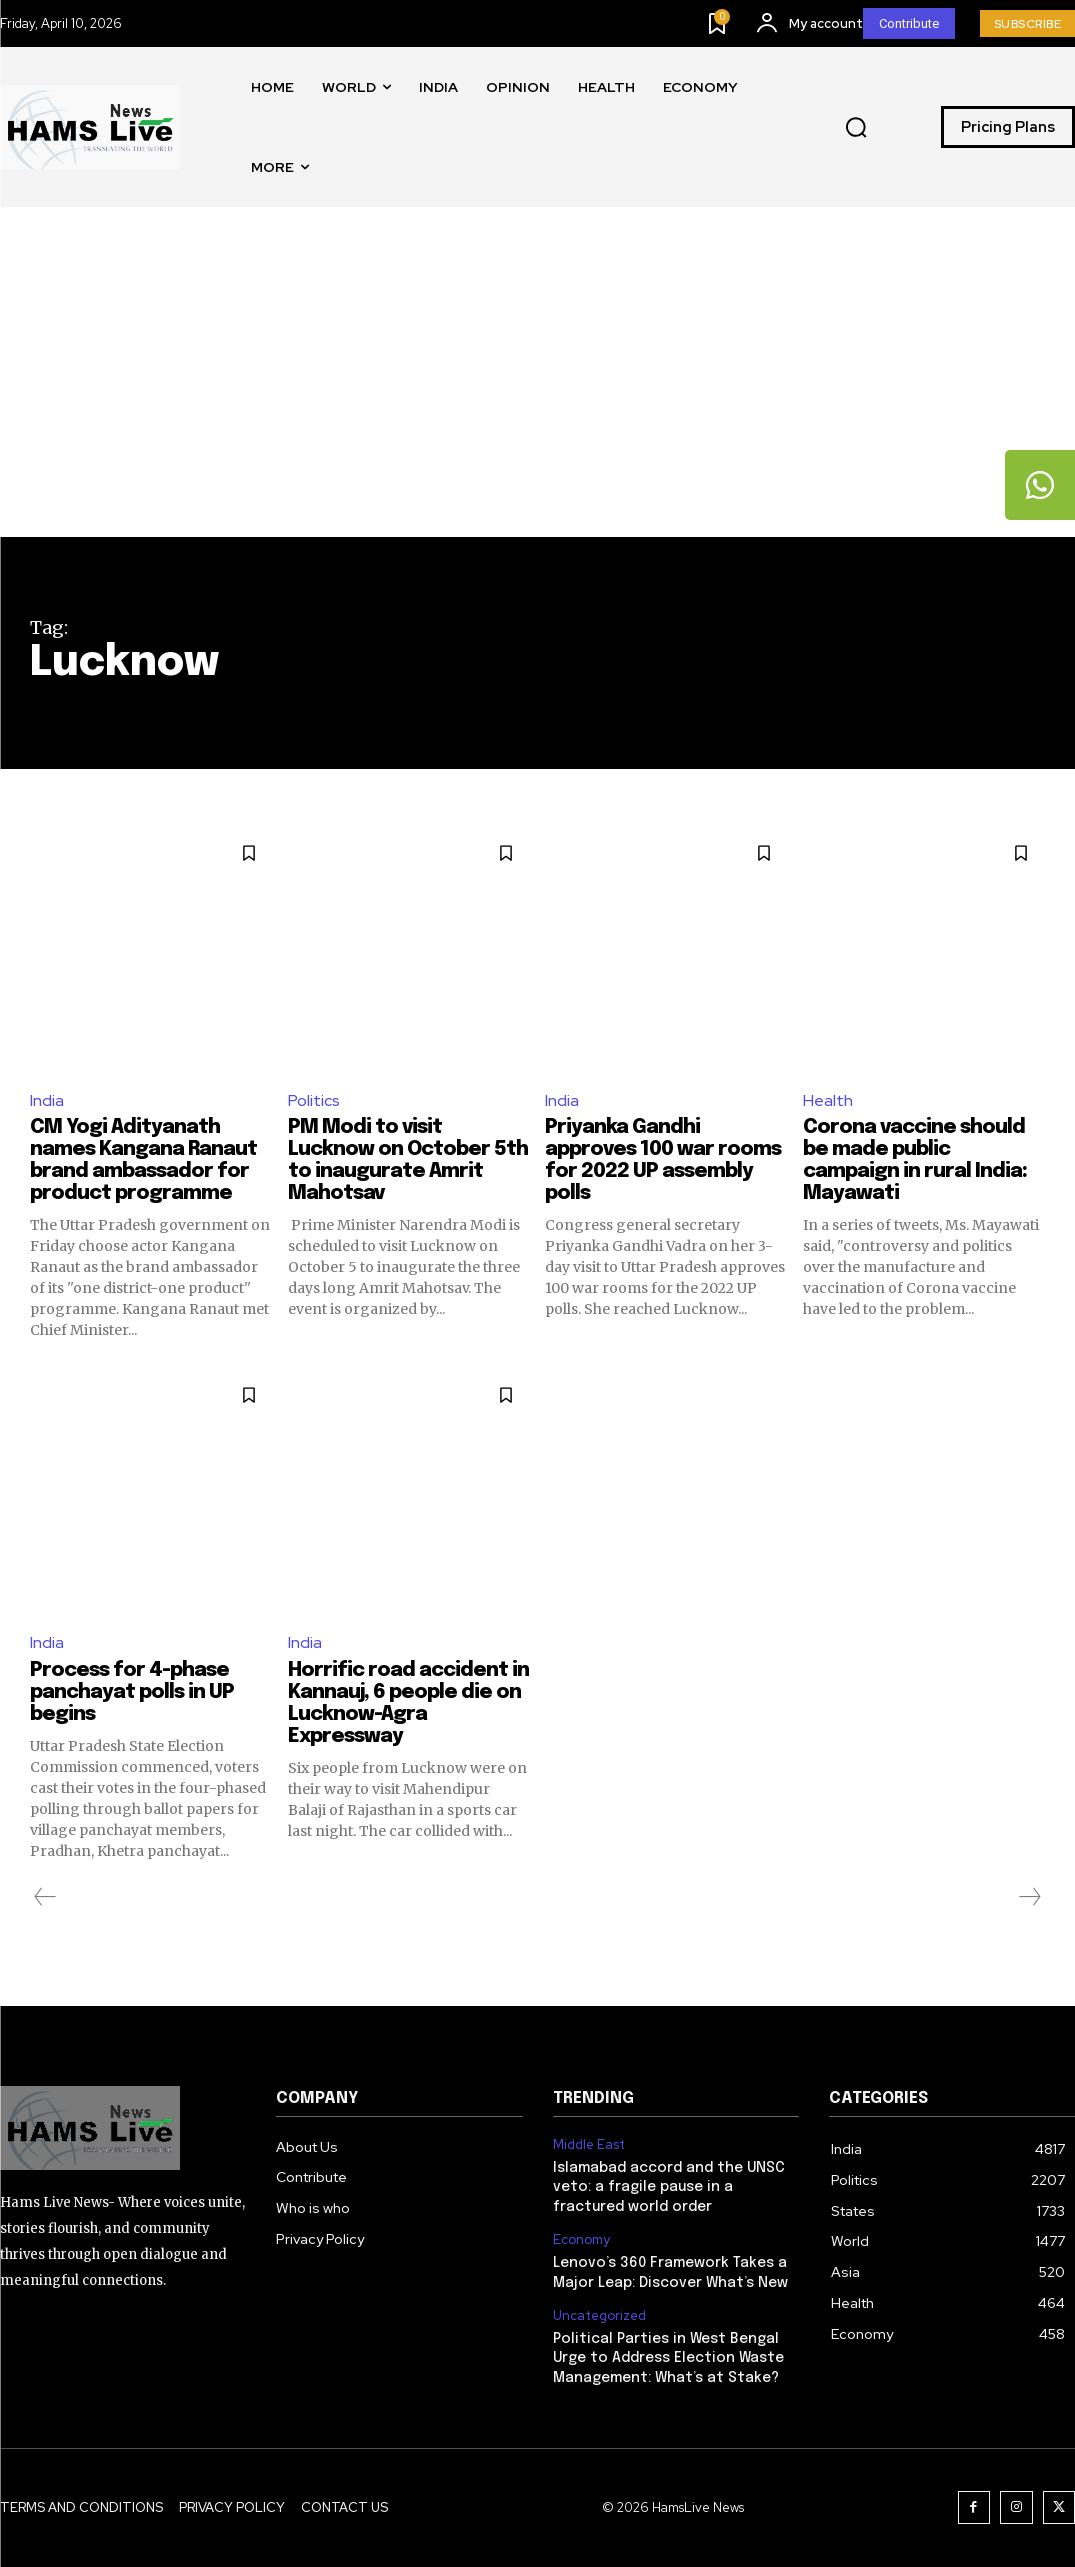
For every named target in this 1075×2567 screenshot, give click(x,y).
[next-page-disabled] (1029, 1897)
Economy (581, 2240)
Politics (314, 1100)
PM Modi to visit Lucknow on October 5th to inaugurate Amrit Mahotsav (408, 1160)
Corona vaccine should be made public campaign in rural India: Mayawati (915, 1160)
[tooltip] (1040, 485)
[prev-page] (45, 1897)
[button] (856, 128)
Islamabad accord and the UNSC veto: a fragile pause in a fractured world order (669, 2187)
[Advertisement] (537, 387)
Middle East (589, 2145)
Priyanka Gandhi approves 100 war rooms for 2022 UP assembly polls (663, 1160)
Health (828, 1100)
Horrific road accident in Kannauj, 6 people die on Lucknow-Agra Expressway (408, 1703)
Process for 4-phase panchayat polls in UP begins (132, 1692)
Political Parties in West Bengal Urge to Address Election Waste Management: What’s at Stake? (668, 2358)
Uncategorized (599, 2316)
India (47, 1100)
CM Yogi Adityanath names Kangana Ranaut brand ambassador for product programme (143, 1160)
